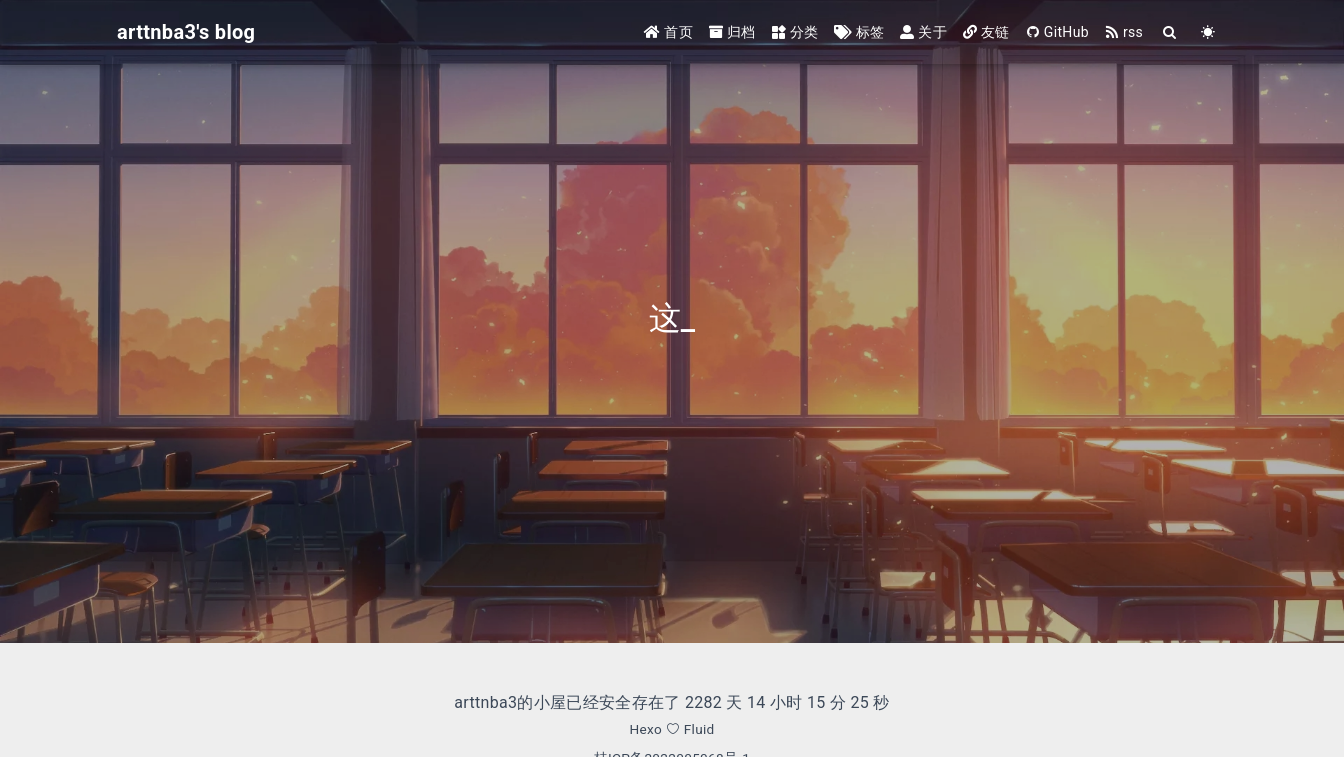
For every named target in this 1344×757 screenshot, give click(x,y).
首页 (668, 32)
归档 (732, 32)
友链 (986, 32)
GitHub (1057, 32)
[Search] (1170, 32)
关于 (923, 32)
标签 (859, 32)
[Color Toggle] (1208, 32)
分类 (795, 32)
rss (1124, 32)
